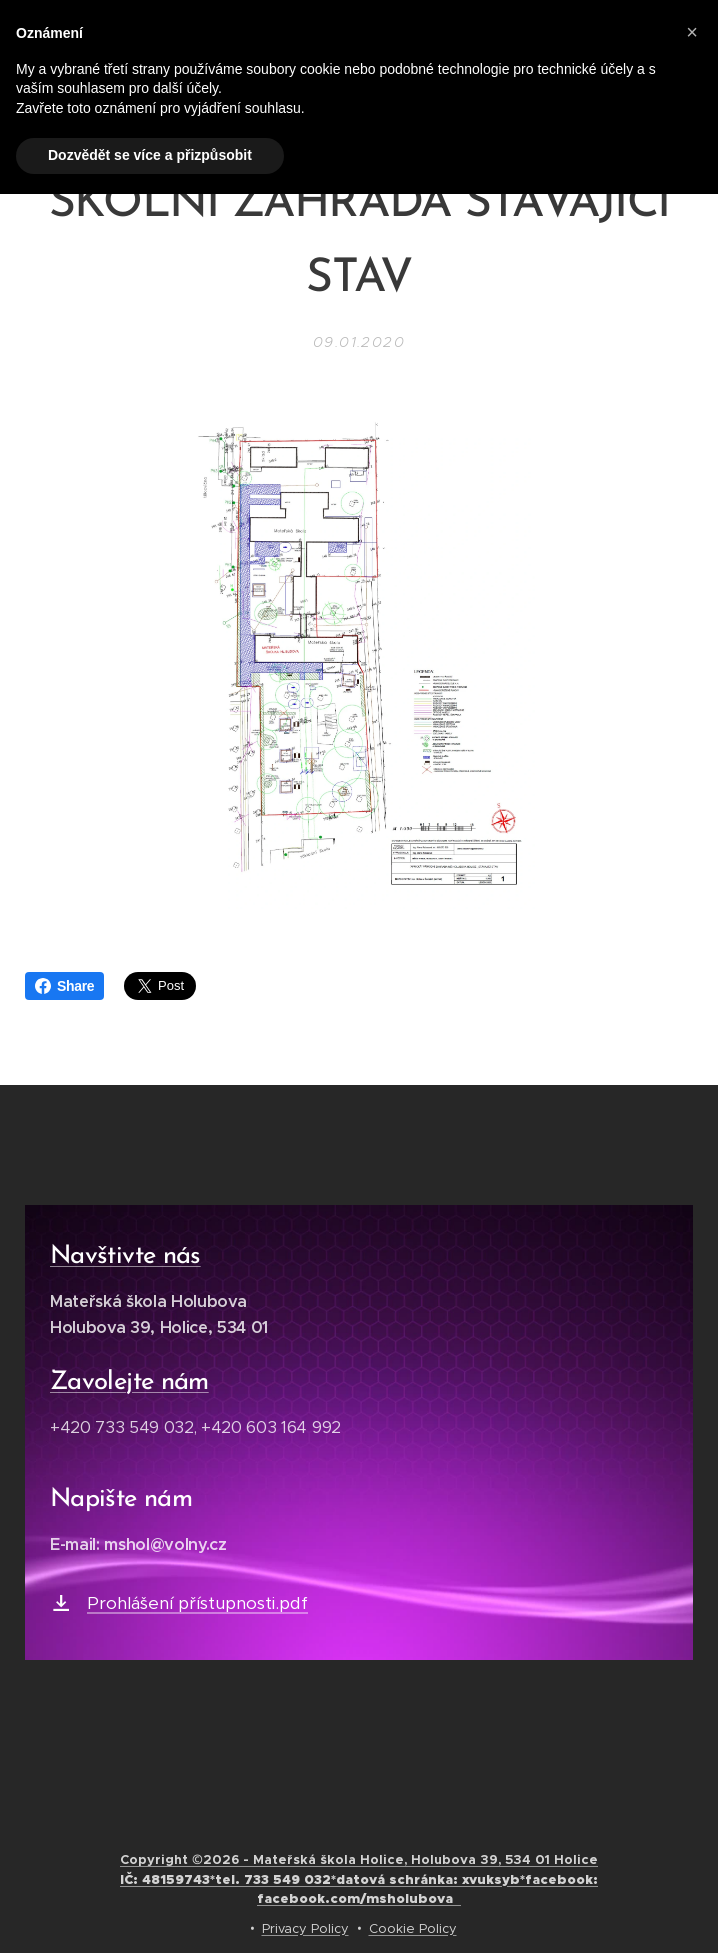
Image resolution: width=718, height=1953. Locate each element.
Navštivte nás (125, 1256)
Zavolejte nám (129, 1382)
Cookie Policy (413, 1928)
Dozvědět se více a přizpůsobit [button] (150, 155)
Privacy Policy (305, 1928)
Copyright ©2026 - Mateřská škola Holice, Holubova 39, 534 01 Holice (359, 1879)
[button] (692, 32)
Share (64, 986)
